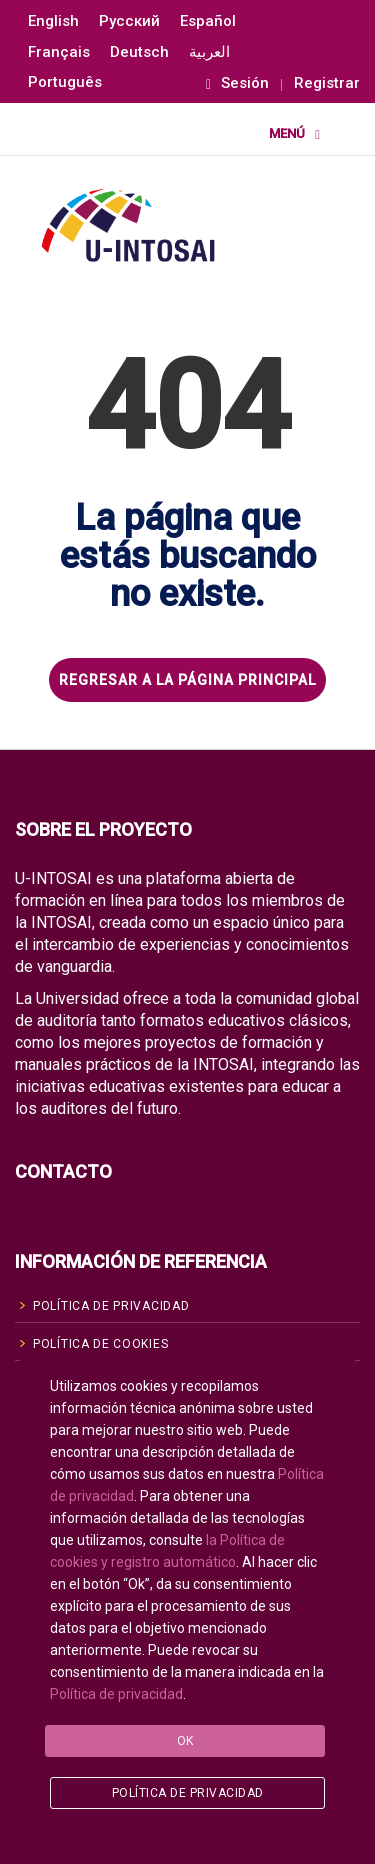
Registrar (327, 83)
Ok (185, 1741)
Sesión (237, 83)
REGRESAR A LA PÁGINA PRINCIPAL (187, 680)
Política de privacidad (116, 1694)
